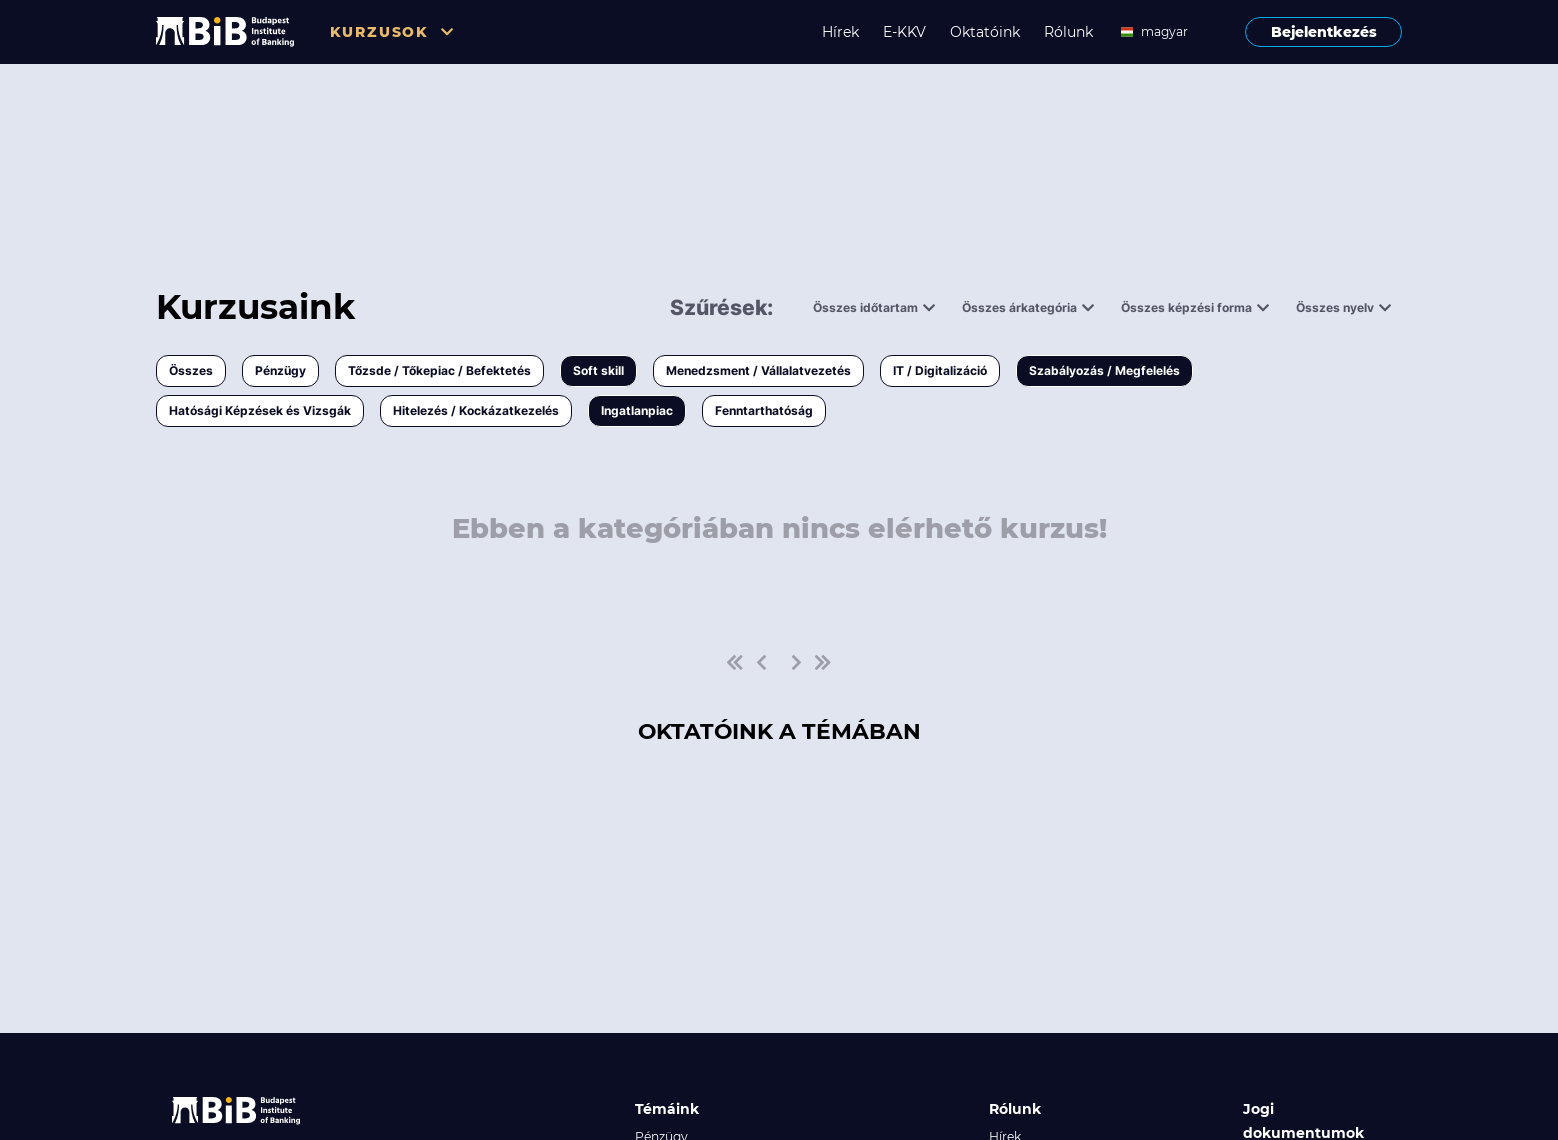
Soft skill (598, 370)
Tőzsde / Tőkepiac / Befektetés (439, 370)
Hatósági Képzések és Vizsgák (260, 410)
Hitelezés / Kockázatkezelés (476, 410)
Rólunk (1068, 32)
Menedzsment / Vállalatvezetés (758, 370)
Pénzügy (280, 370)
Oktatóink (985, 32)
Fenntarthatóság (764, 410)
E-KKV (904, 32)
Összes (191, 370)
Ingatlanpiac (637, 410)
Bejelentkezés (1324, 32)
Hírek (840, 32)
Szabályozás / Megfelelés (1104, 370)
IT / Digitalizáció (940, 370)
